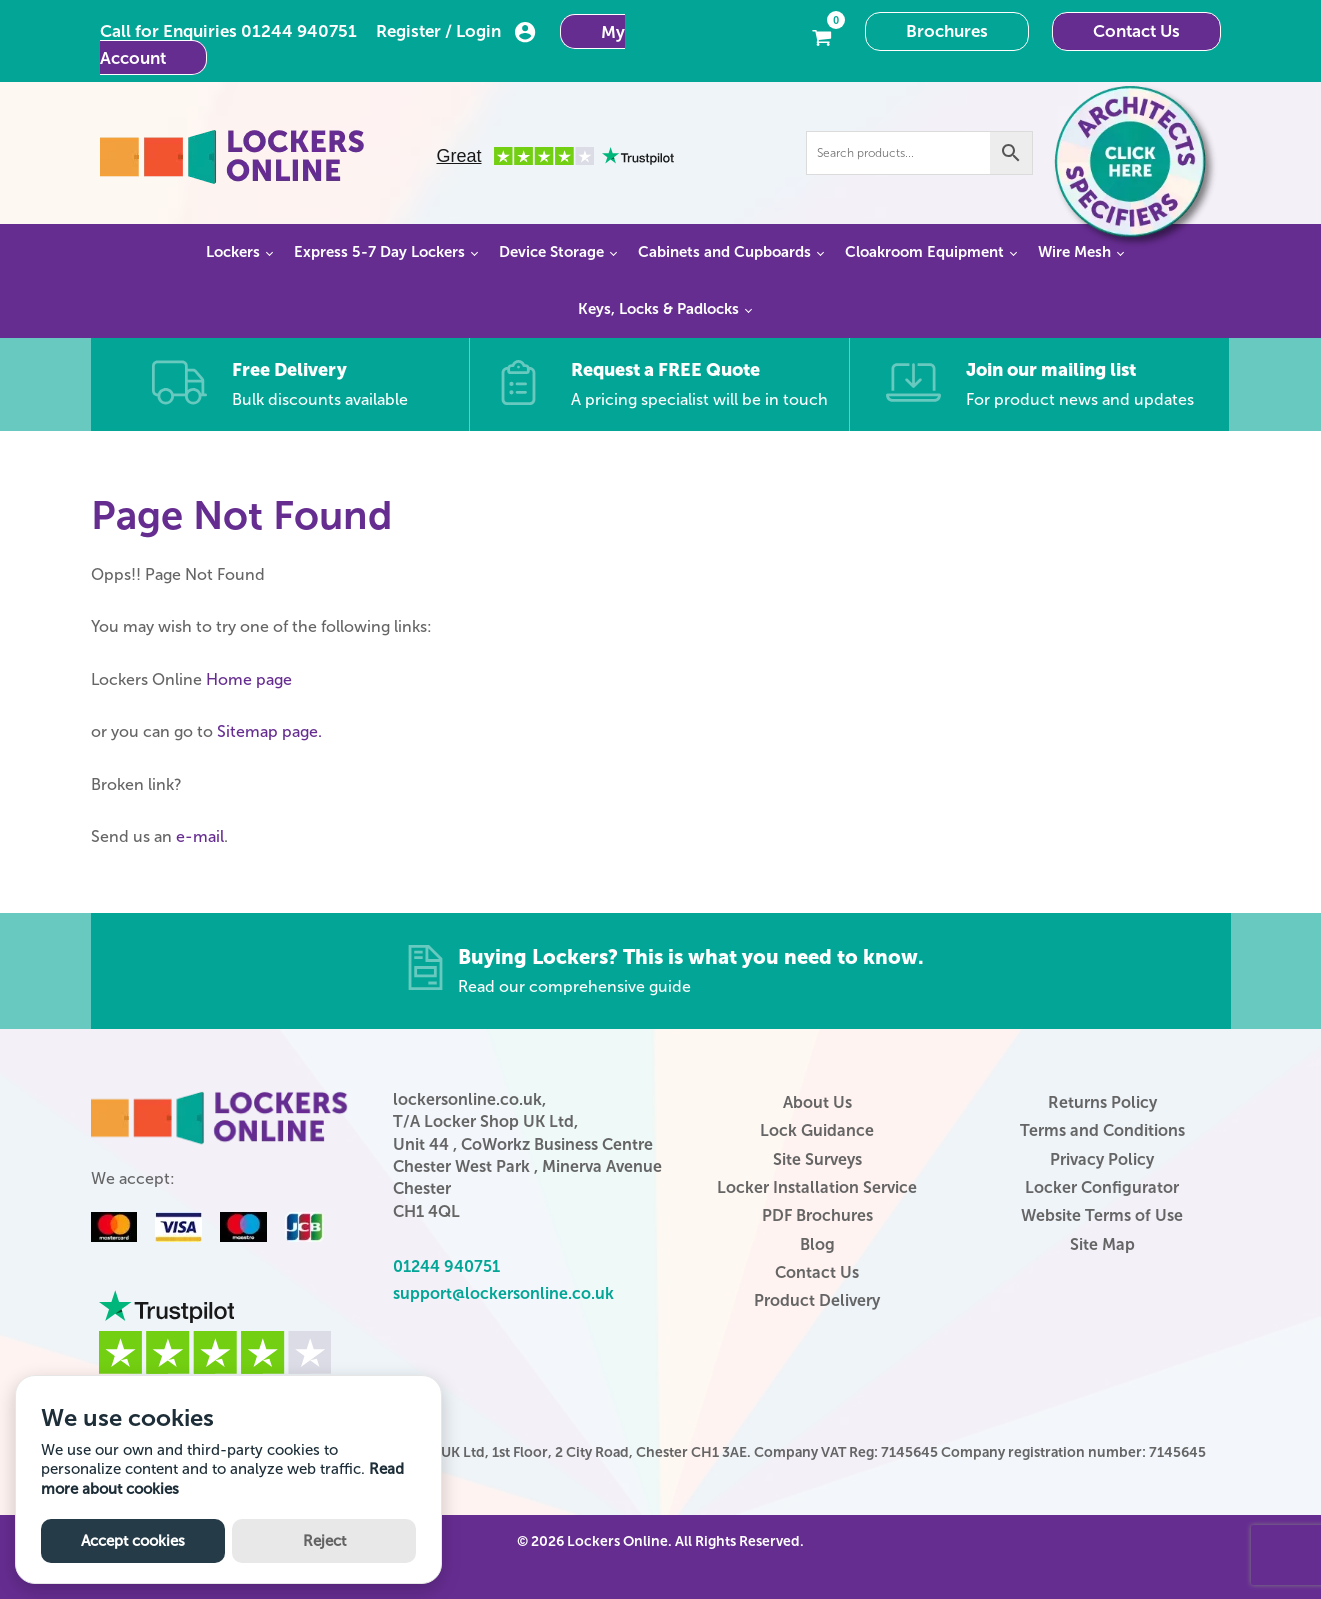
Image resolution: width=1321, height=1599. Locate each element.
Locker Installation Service (817, 1187)
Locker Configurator (1102, 1187)
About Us (817, 1102)
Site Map (1102, 1244)
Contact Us (1136, 31)
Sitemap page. (269, 731)
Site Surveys (817, 1159)
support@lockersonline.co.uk (503, 1293)
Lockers (233, 252)
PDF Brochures (817, 1215)
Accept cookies (133, 1541)
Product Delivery (817, 1300)
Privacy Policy (1102, 1159)
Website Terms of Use (1102, 1215)
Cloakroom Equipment (924, 252)
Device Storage (551, 252)
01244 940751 (299, 31)
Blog (817, 1244)
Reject (324, 1541)
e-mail (200, 836)
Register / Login (456, 32)
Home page (249, 679)
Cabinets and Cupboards (724, 252)
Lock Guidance (817, 1130)
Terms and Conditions (1102, 1130)
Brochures (947, 31)
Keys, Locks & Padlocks (658, 309)
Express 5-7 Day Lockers (379, 252)
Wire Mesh (1074, 252)
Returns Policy (1102, 1102)
